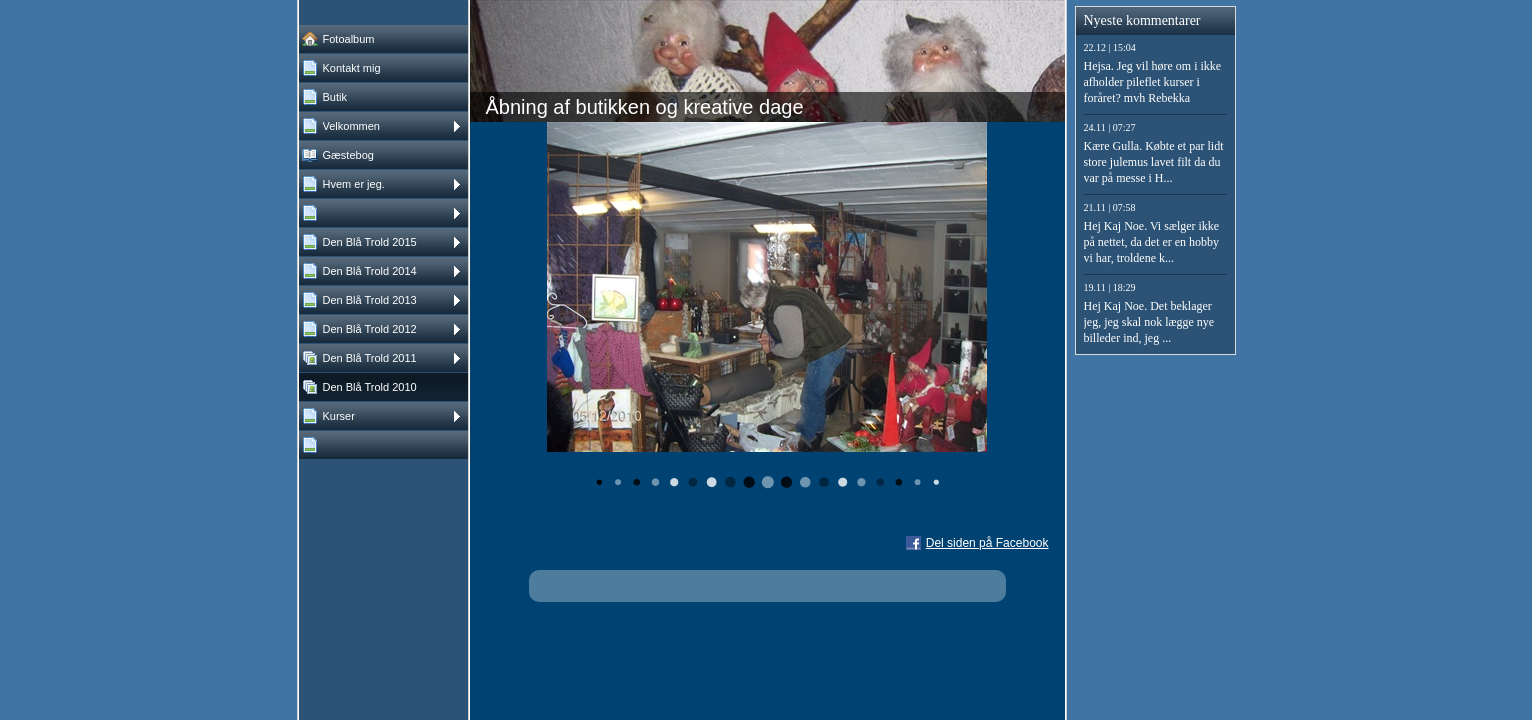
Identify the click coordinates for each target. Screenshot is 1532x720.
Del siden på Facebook (987, 543)
